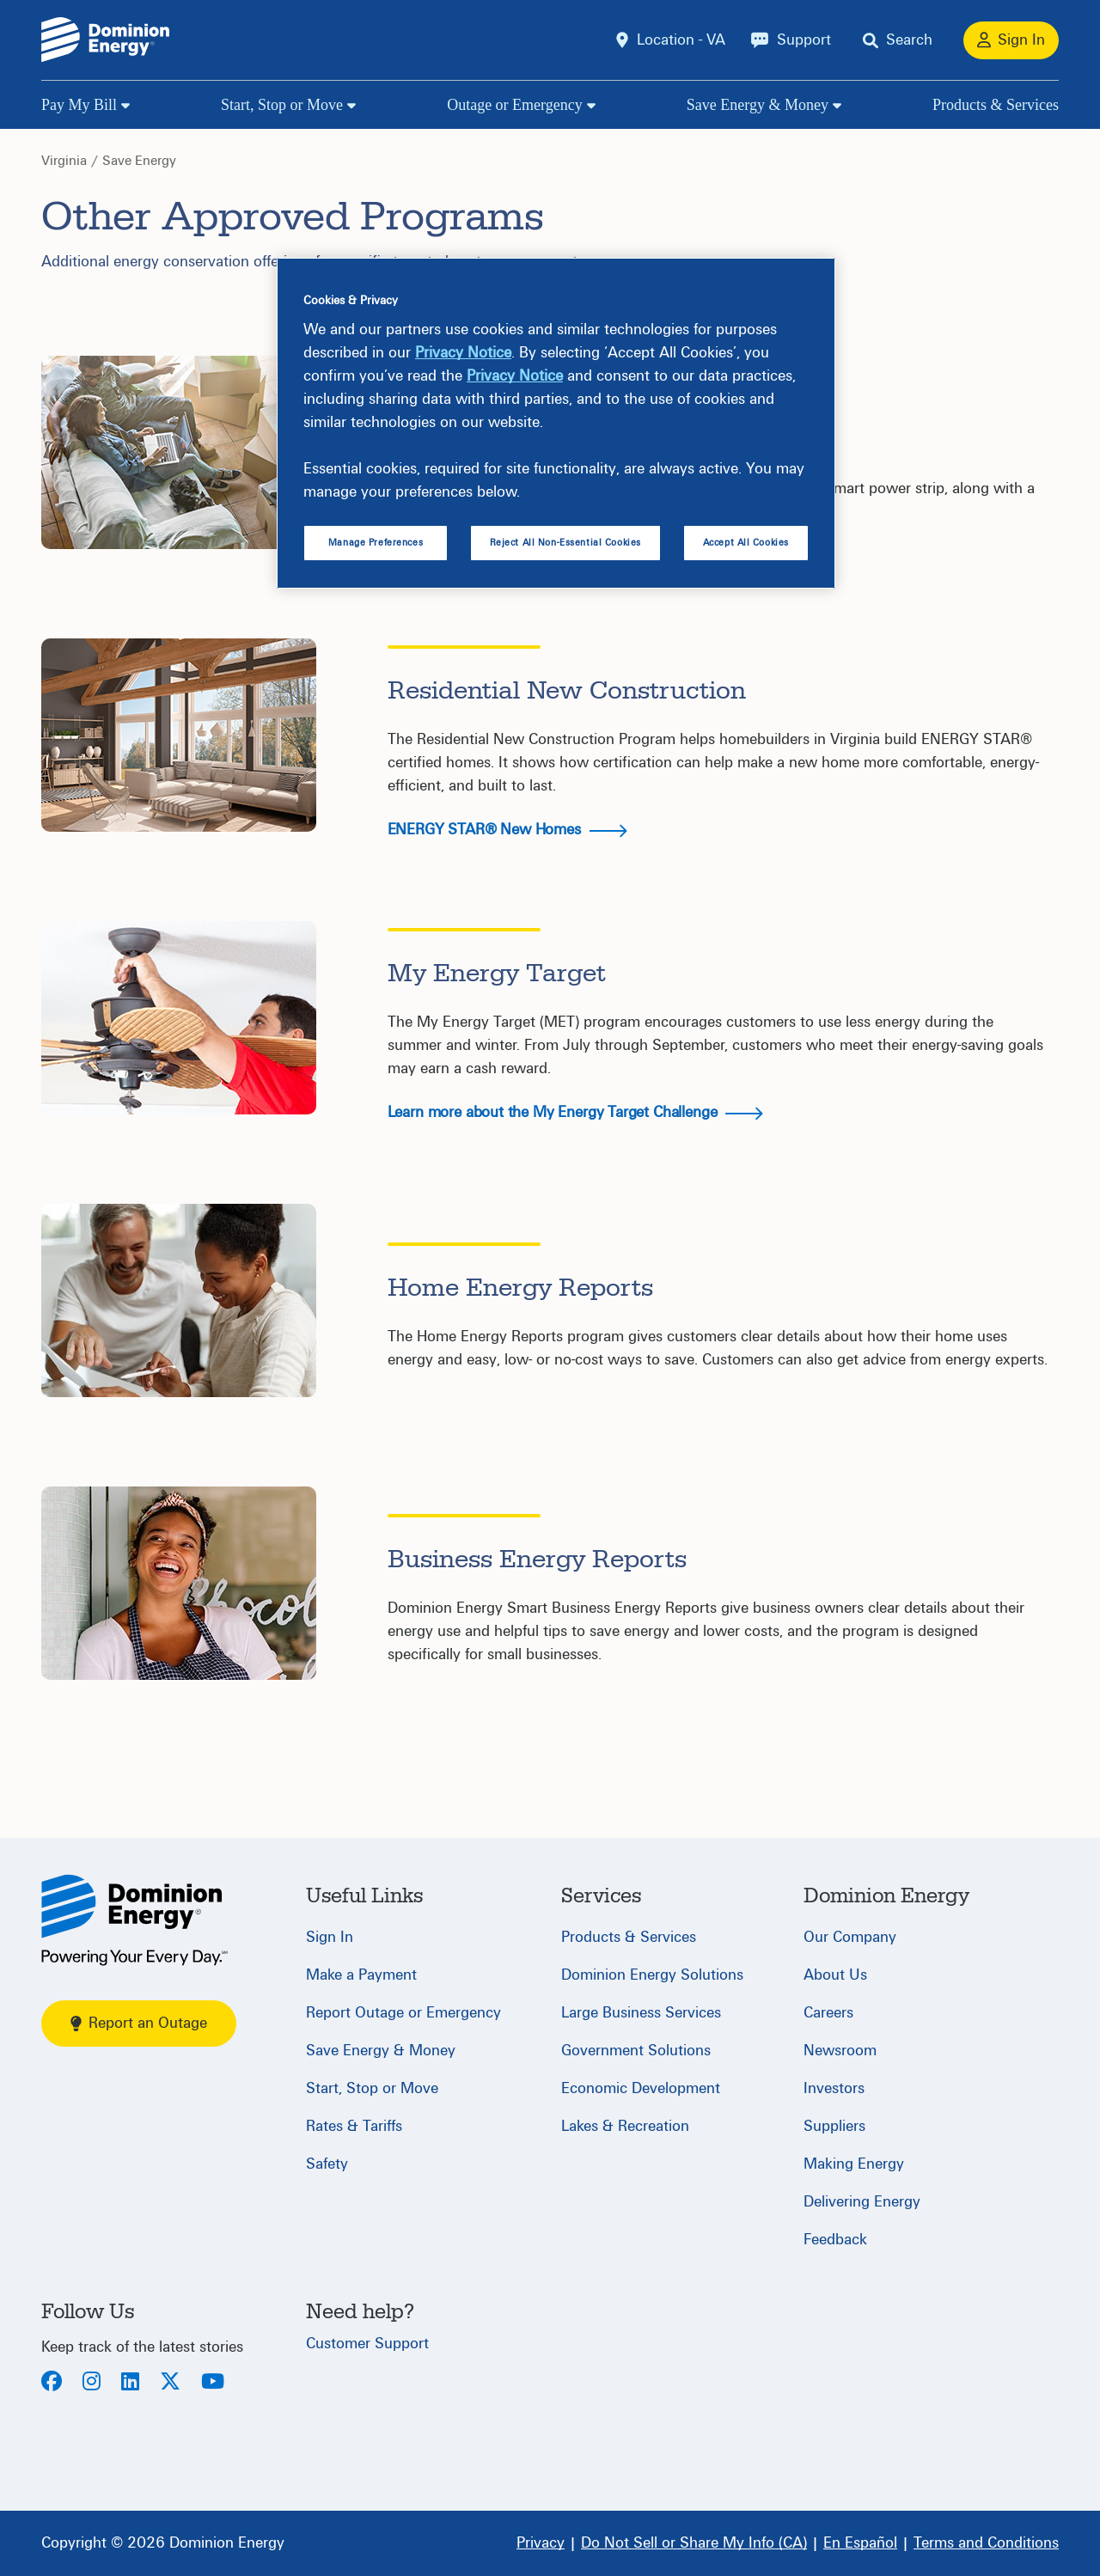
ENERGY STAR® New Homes (507, 830)
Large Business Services (641, 2013)
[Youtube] (212, 2383)
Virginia (64, 160)
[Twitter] (170, 2383)
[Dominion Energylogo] (105, 40)
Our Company (850, 1937)
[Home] (134, 1920)
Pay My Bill (79, 104)
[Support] (791, 40)
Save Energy (139, 160)
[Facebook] (51, 2383)
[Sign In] (1011, 40)
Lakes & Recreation (625, 2126)
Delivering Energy (862, 2202)
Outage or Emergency (515, 104)
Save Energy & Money (757, 104)
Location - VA (681, 40)
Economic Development (640, 2088)
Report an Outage (138, 2023)
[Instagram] (91, 2383)
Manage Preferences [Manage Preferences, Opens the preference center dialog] (375, 542)
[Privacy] (540, 2543)
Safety (327, 2164)
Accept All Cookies (746, 542)
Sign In (329, 1937)
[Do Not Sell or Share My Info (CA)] (694, 2543)
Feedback (835, 2240)
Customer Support (367, 2344)
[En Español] (860, 2543)
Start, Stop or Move (282, 104)
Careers (828, 2013)
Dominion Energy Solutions (652, 1975)
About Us (835, 1975)
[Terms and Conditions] (986, 2543)
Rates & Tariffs (354, 2126)
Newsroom (840, 2051)
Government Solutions (636, 2051)
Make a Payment (361, 1975)
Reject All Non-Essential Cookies (565, 542)
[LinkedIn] (130, 2383)
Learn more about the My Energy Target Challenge (576, 1112)
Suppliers (834, 2126)
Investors (834, 2088)
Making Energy (854, 2164)
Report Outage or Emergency (403, 2013)
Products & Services (995, 104)
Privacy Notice (463, 353)
